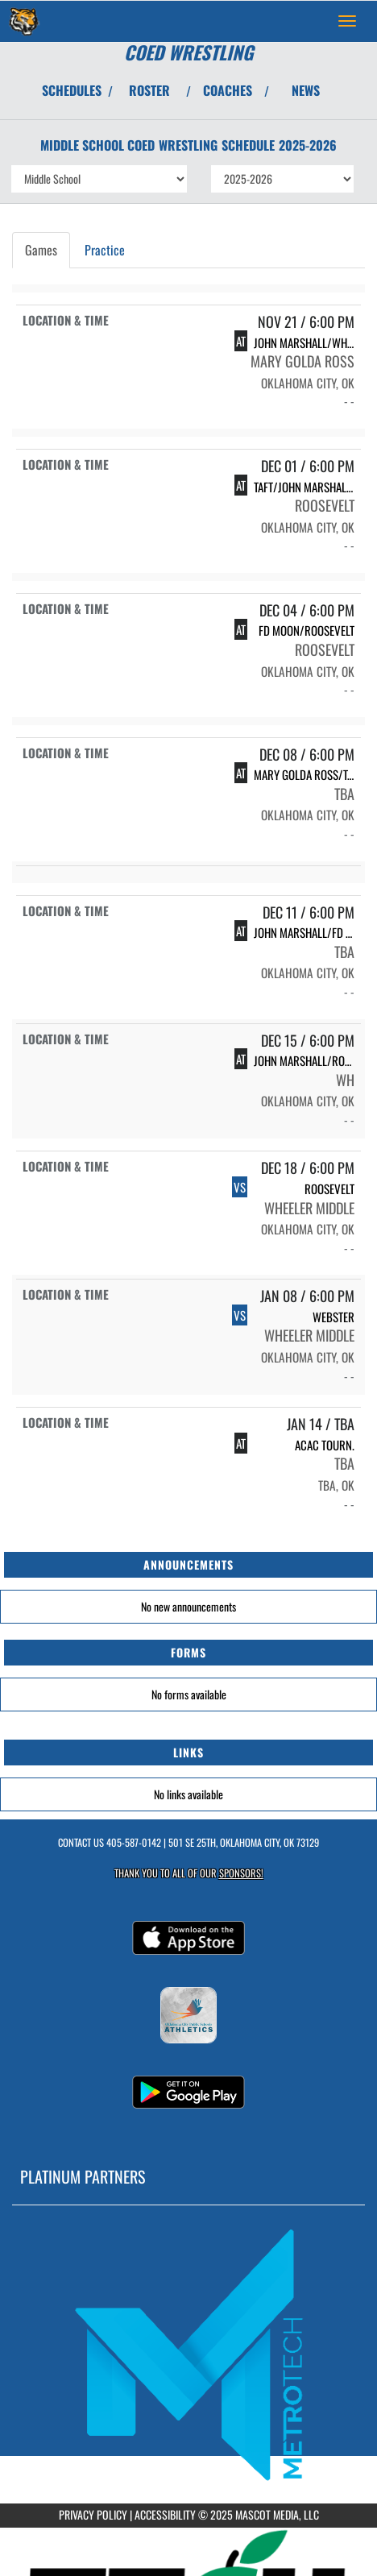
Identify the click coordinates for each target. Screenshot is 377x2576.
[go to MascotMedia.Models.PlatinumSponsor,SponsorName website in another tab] (188, 2353)
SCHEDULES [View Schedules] (72, 90)
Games (41, 249)
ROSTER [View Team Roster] (149, 90)
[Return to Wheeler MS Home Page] (24, 21)
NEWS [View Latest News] (306, 90)
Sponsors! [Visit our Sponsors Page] (241, 1873)
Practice (105, 249)
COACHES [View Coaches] (227, 90)
